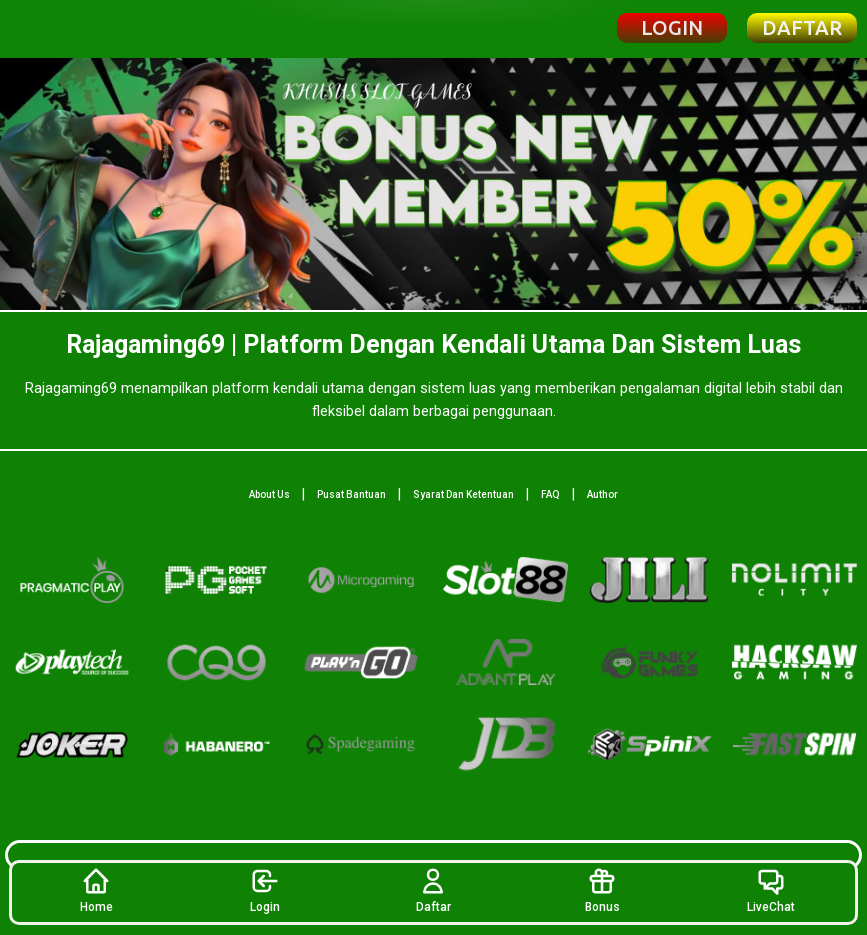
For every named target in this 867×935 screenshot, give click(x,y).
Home (96, 890)
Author (602, 494)
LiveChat (771, 890)
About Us (269, 494)
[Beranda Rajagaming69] (86, 28)
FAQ (550, 494)
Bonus (602, 890)
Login (265, 890)
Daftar (433, 890)
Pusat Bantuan (351, 494)
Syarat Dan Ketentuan (463, 494)
